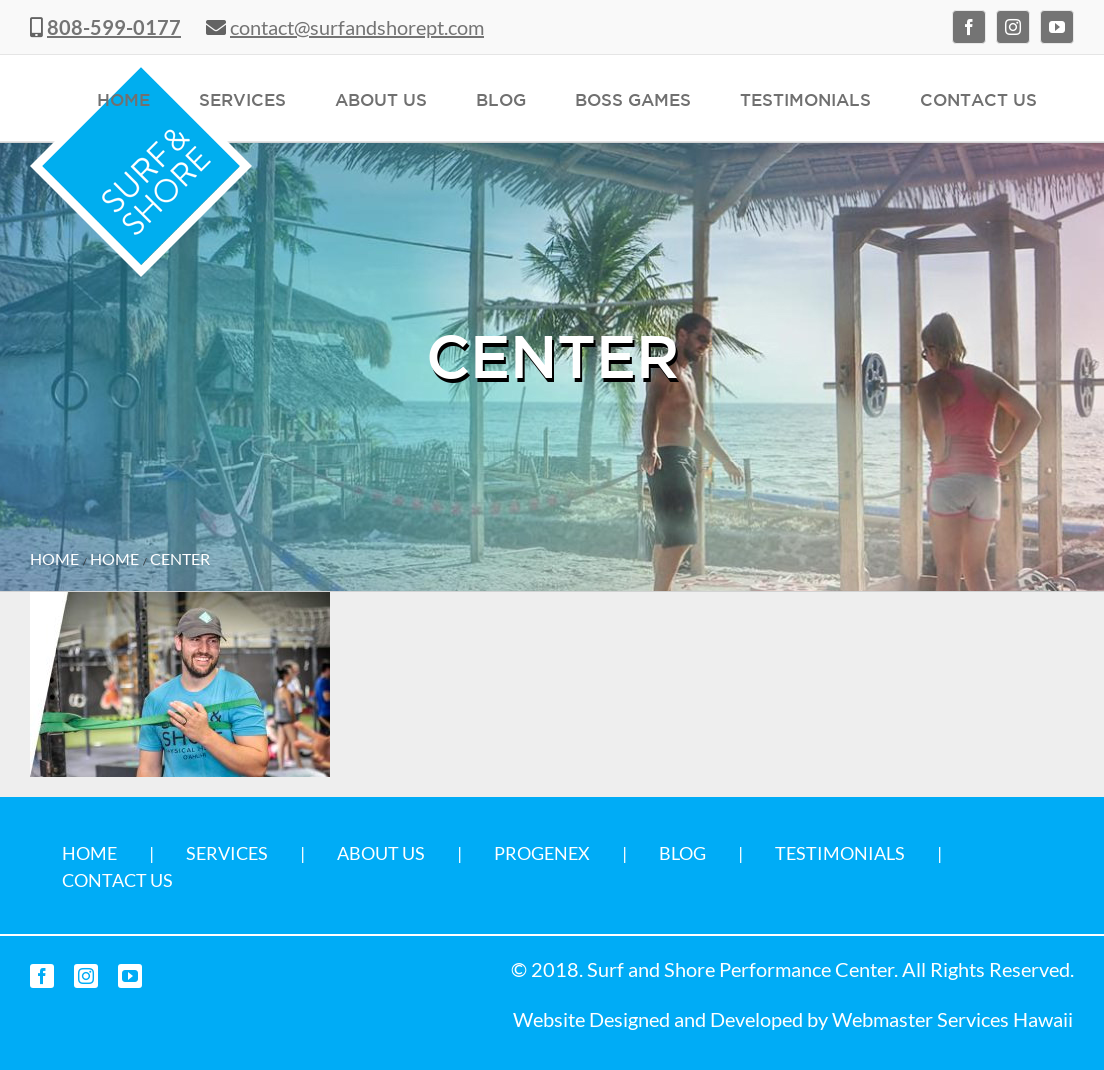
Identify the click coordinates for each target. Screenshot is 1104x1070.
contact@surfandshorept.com (357, 27)
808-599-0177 (114, 27)
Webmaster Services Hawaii (952, 1019)
